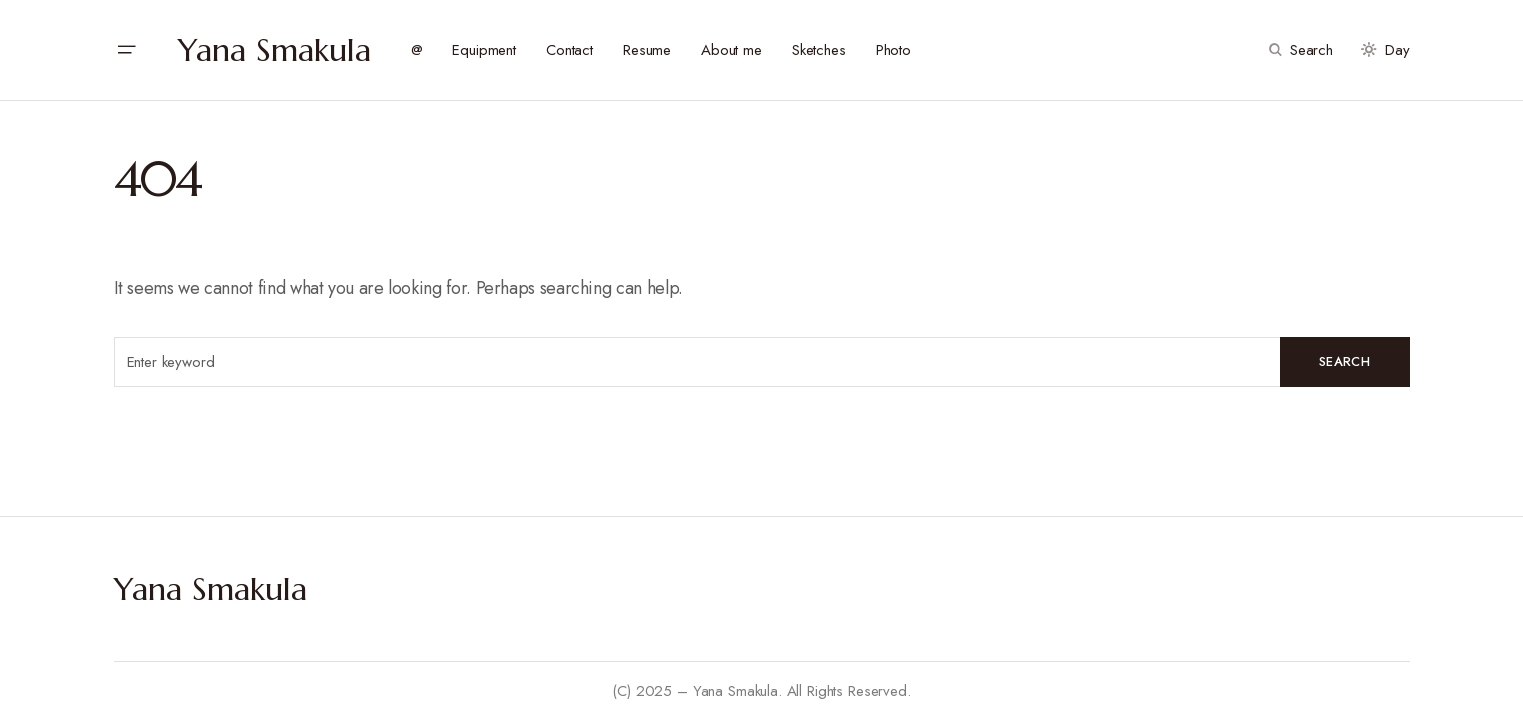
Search (1344, 361)
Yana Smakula (274, 50)
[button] (126, 50)
